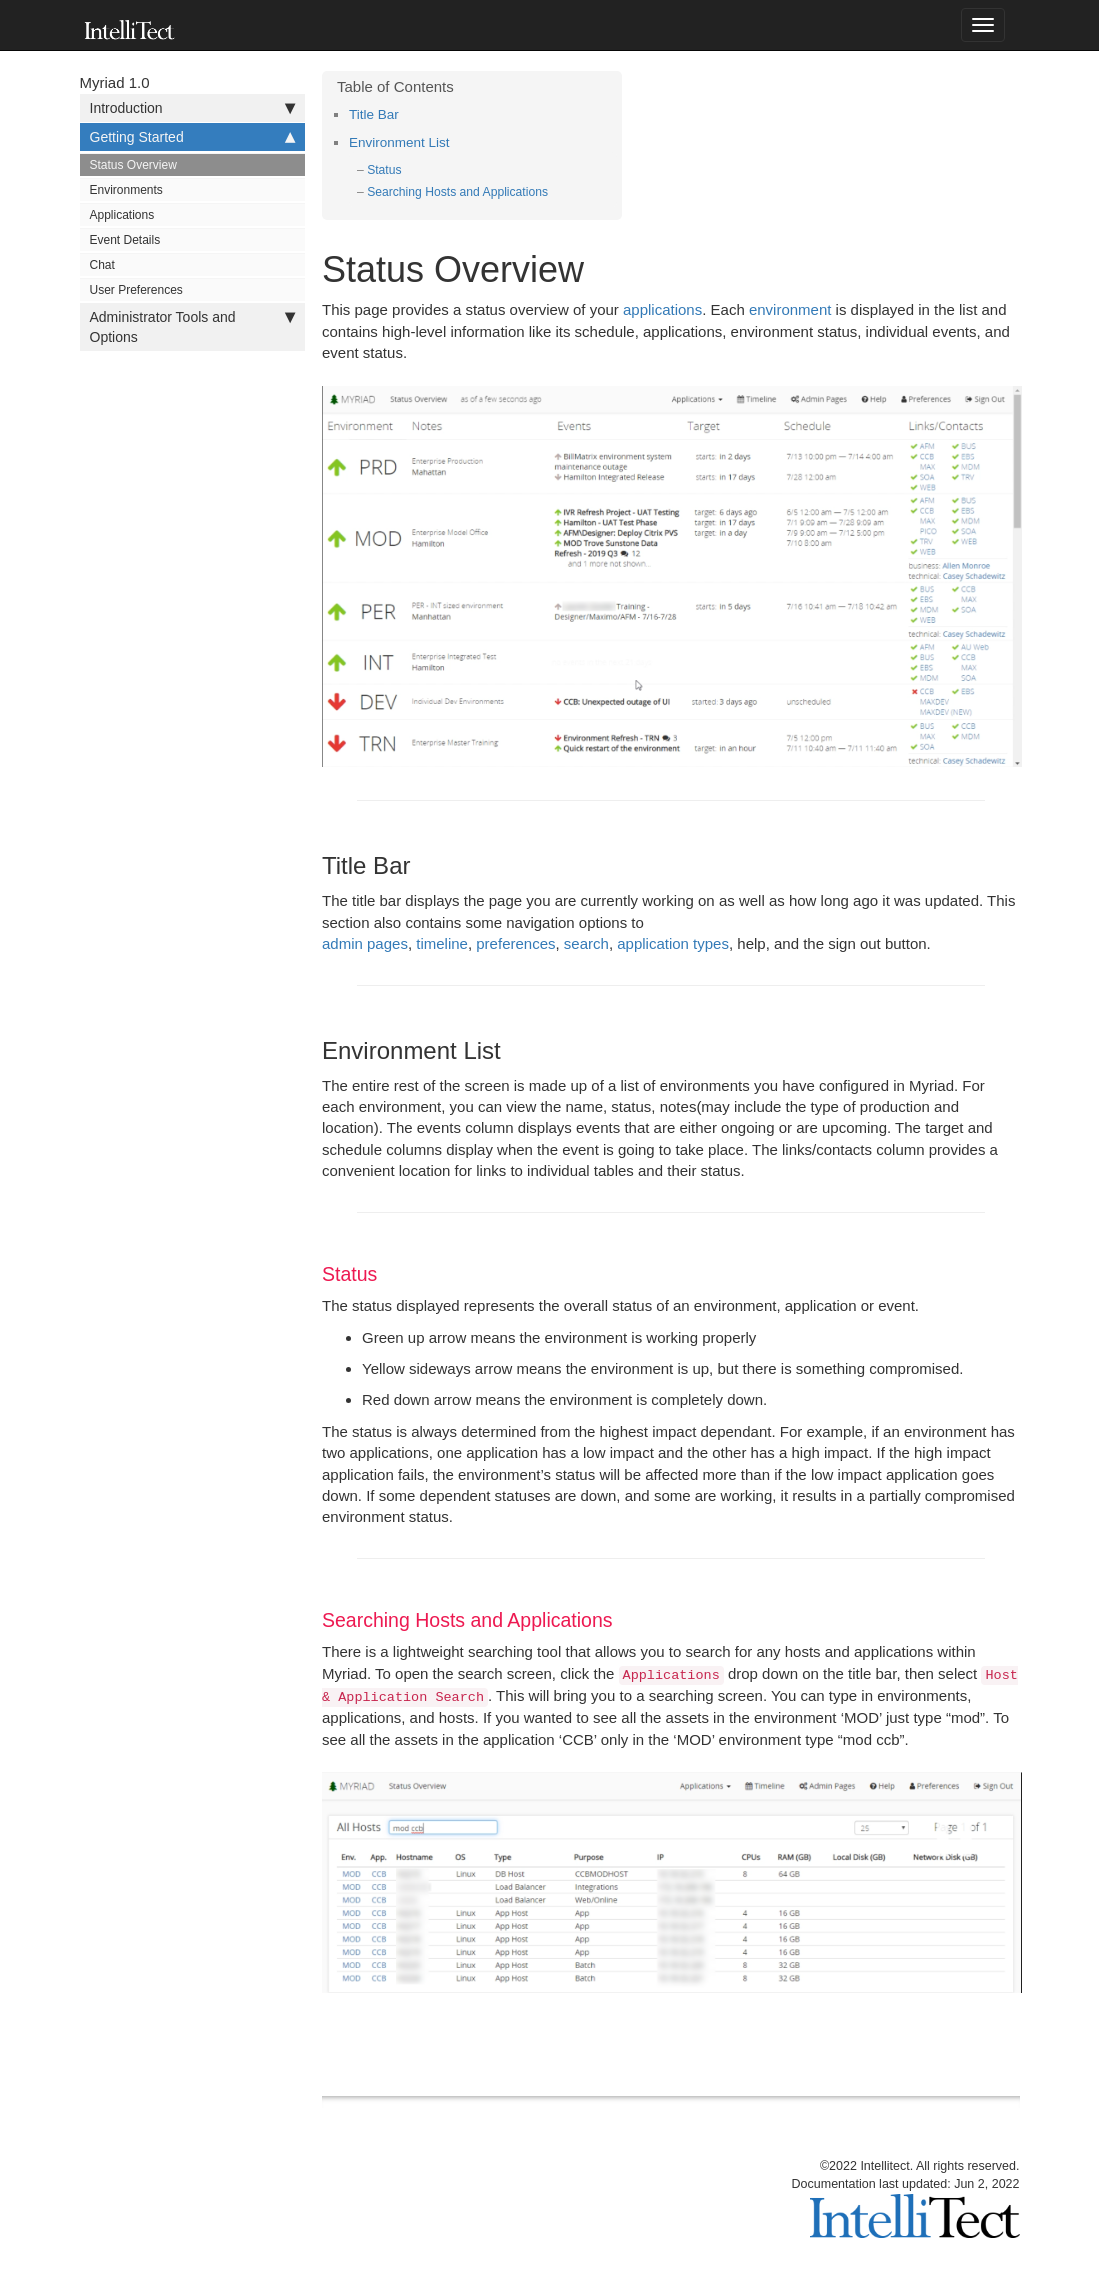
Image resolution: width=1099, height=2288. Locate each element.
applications (662, 309)
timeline (442, 943)
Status (384, 170)
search (586, 943)
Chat (102, 265)
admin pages (365, 943)
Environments (126, 190)
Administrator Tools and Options (192, 326)
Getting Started (192, 137)
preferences (515, 943)
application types (673, 943)
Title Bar (374, 114)
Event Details (125, 240)
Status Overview (133, 165)
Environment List (399, 142)
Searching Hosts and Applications (457, 192)
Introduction (192, 108)
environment (790, 309)
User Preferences (136, 290)
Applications (122, 215)
